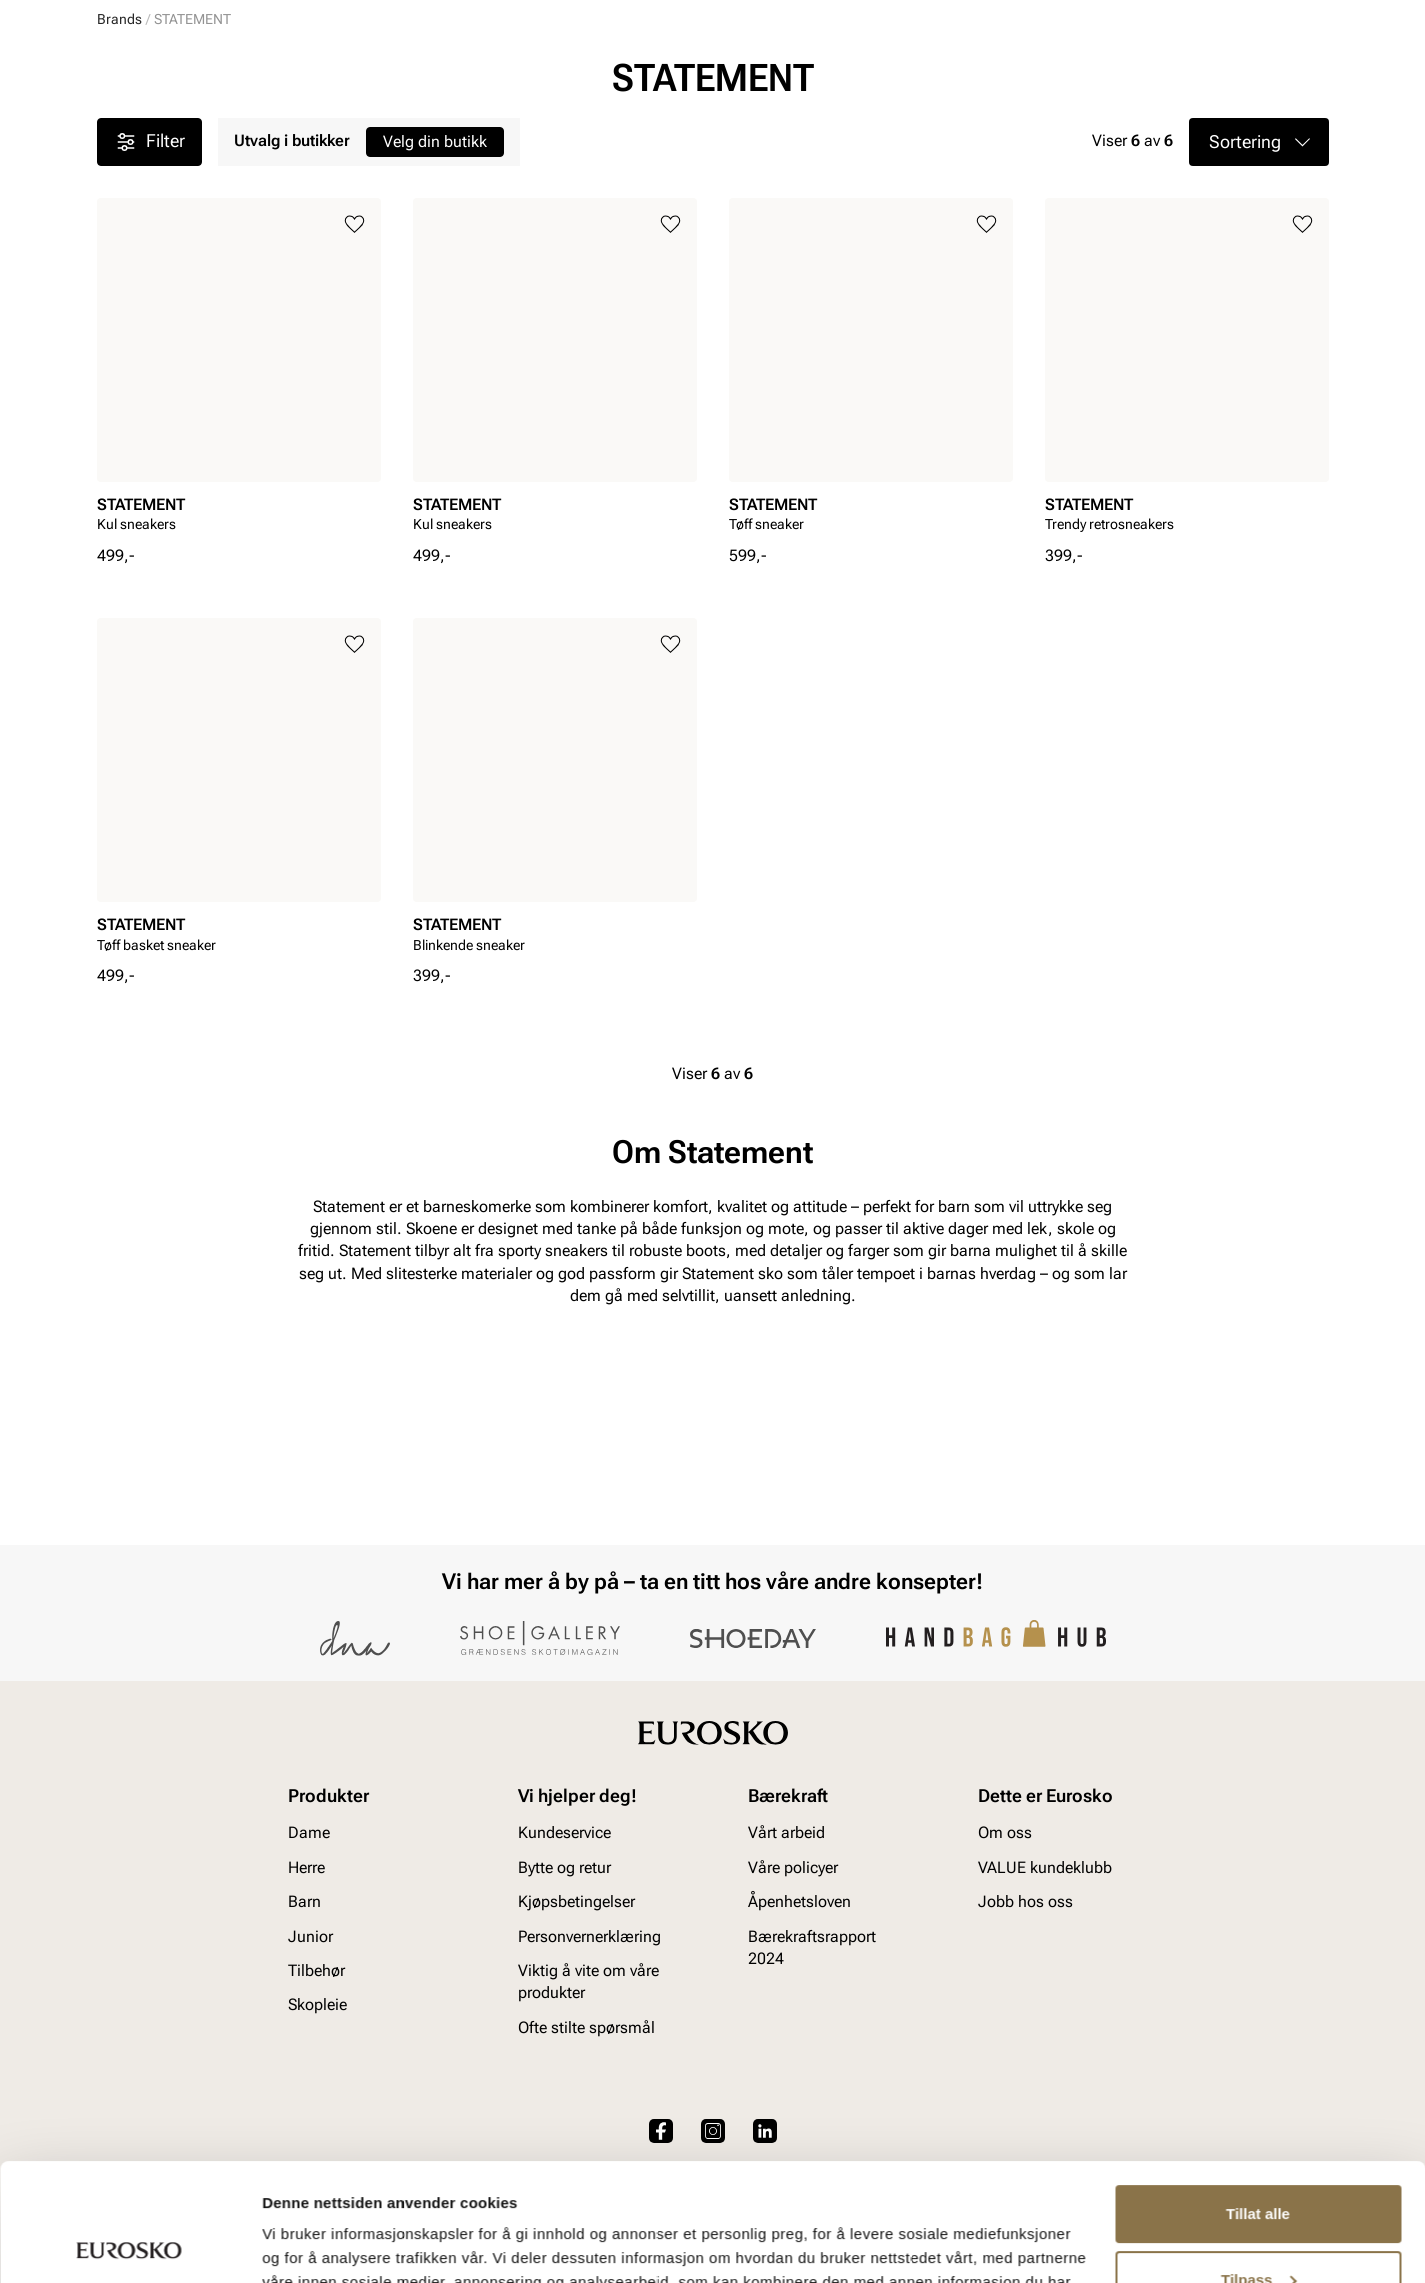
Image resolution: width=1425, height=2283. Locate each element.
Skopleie (527, 131)
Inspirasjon (1123, 131)
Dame (116, 131)
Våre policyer (793, 1867)
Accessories (423, 131)
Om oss (1005, 1833)
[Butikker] (1063, 73)
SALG (604, 131)
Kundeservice (564, 1833)
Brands (119, 218)
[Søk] (869, 71)
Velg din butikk (435, 340)
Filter (149, 341)
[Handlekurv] (1296, 73)
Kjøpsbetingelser (576, 1901)
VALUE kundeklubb (1262, 131)
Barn (253, 131)
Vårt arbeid (786, 1833)
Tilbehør (316, 1970)
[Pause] (1313, 16)
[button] (1259, 341)
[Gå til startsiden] (186, 71)
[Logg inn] (1136, 73)
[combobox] (641, 71)
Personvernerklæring (589, 1936)
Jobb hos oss (1025, 1901)
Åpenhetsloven (799, 1901)
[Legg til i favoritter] (354, 423)
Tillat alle (1258, 2096)
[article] (239, 570)
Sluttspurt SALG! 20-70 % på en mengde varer (713, 176)
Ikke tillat (1258, 2227)
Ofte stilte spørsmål (586, 2027)
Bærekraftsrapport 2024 (812, 1947)
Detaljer (290, 2243)
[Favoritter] (1212, 73)
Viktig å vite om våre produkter (588, 1981)
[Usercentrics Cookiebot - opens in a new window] (129, 2244)
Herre (185, 131)
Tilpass (1258, 2161)
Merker (1023, 131)
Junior (325, 131)
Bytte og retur (564, 1867)
